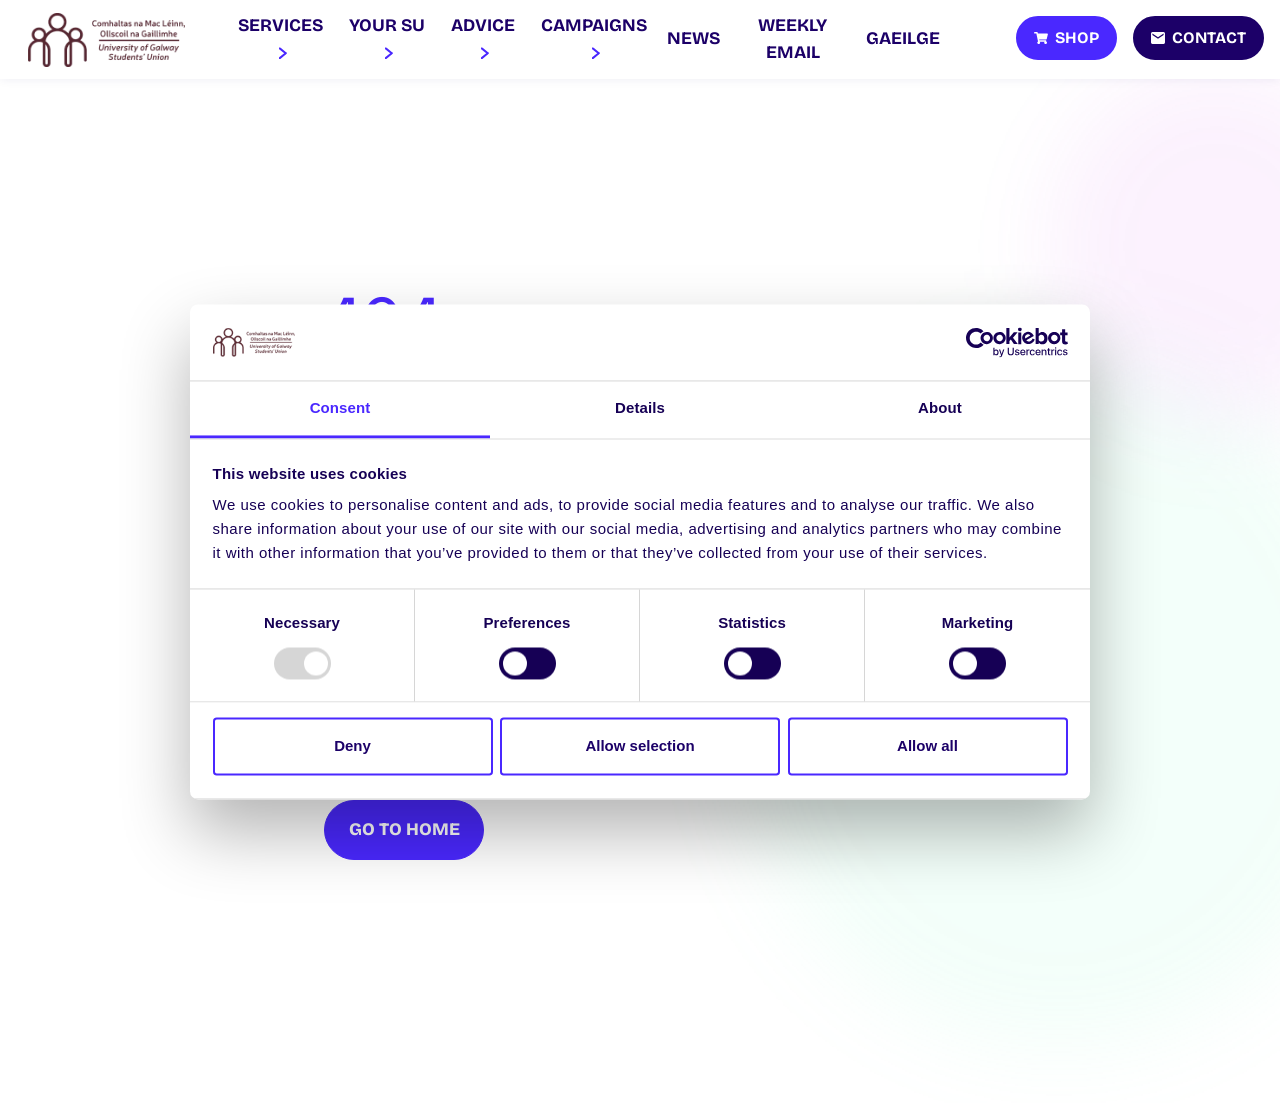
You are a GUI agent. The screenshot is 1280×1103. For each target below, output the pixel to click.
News (693, 38)
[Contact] (1198, 38)
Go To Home (404, 829)
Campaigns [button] (594, 38)
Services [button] (280, 38)
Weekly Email (792, 38)
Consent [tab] (340, 408)
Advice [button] (483, 38)
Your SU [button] (387, 38)
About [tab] (940, 408)
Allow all (927, 746)
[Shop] (1066, 38)
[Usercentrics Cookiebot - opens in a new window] (980, 342)
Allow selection (639, 746)
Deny (352, 746)
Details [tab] (640, 408)
